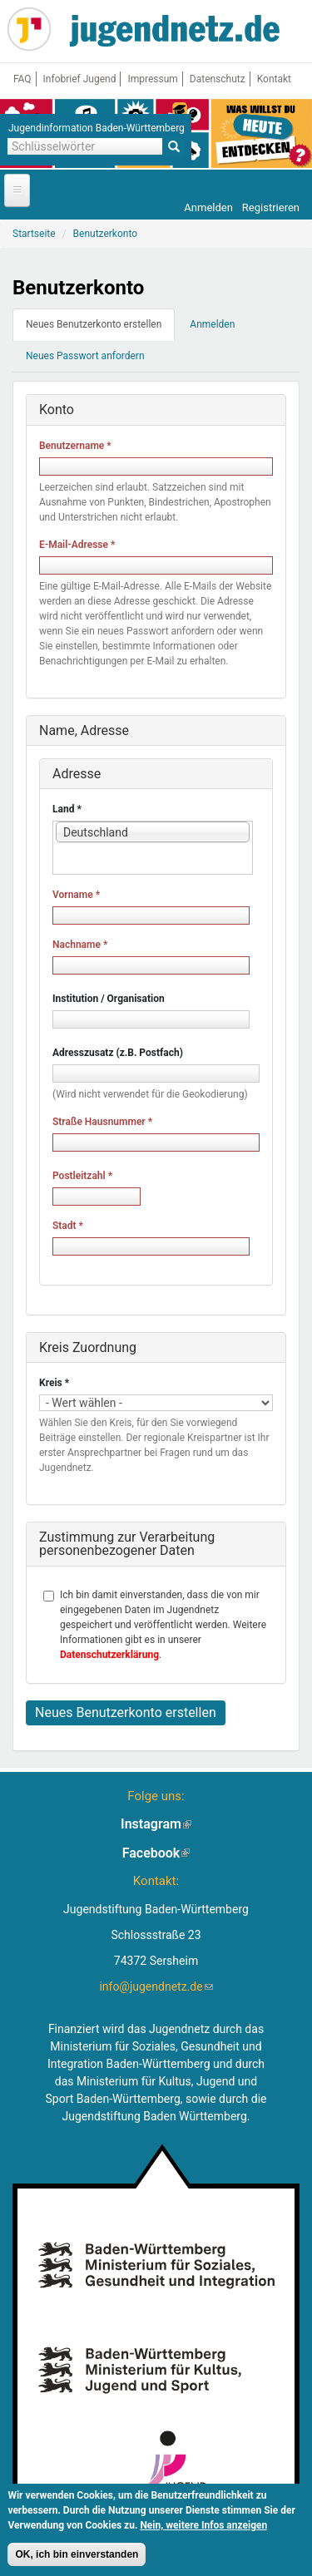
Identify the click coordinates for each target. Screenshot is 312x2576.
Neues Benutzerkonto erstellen (100, 329)
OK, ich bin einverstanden (76, 2558)
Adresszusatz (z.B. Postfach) (117, 1053)
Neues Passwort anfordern (85, 356)
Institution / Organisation (108, 998)
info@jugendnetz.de (155, 1986)
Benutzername (75, 446)
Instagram (156, 1824)
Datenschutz (217, 79)
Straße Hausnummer (102, 1122)
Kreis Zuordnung (87, 1347)
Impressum (152, 79)
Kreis (54, 1383)
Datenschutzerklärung (109, 1655)
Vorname (76, 895)
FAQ (22, 79)
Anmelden (208, 207)
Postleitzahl (82, 1176)
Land (67, 809)
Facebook (156, 1853)
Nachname (79, 944)
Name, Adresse (84, 730)
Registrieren (271, 207)
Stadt (67, 1225)
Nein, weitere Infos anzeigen (203, 2528)
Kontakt (274, 79)
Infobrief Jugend (79, 79)
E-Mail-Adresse (77, 544)
